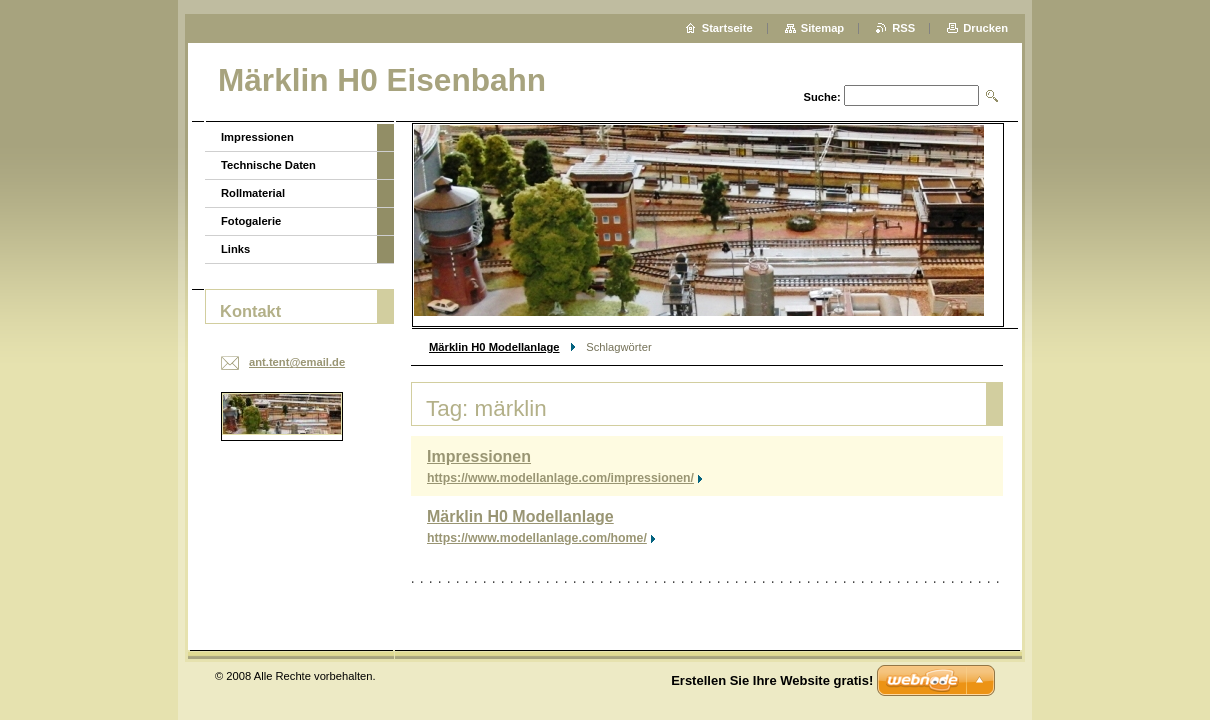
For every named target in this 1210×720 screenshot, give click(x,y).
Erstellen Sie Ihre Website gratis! (772, 680)
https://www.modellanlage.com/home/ (537, 538)
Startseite (727, 28)
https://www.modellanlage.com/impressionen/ (560, 478)
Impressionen (479, 456)
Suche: (821, 97)
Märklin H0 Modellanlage (494, 347)
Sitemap (823, 28)
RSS (903, 28)
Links (235, 249)
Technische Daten (268, 165)
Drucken (985, 28)
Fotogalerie (251, 221)
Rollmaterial (253, 193)
